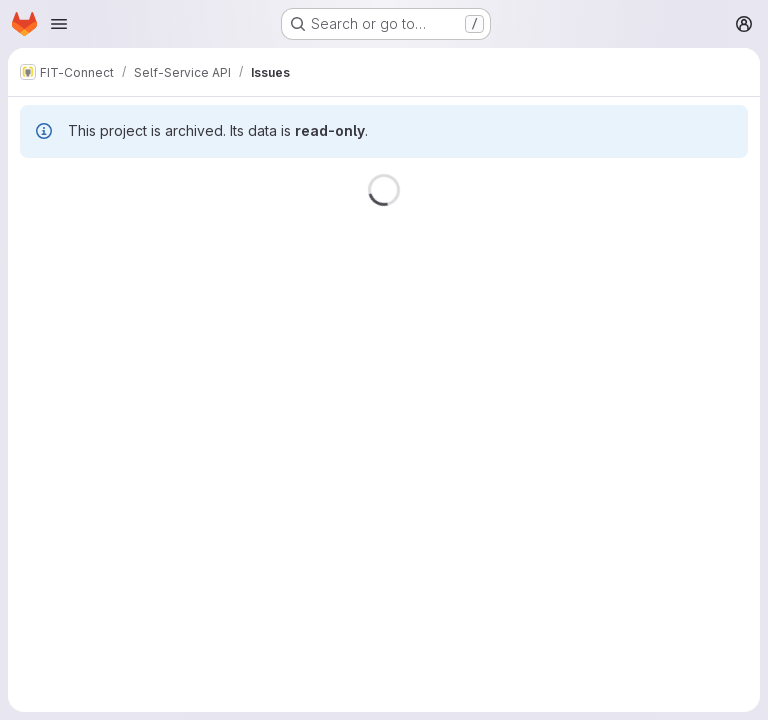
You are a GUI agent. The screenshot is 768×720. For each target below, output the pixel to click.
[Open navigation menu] (59, 24)
